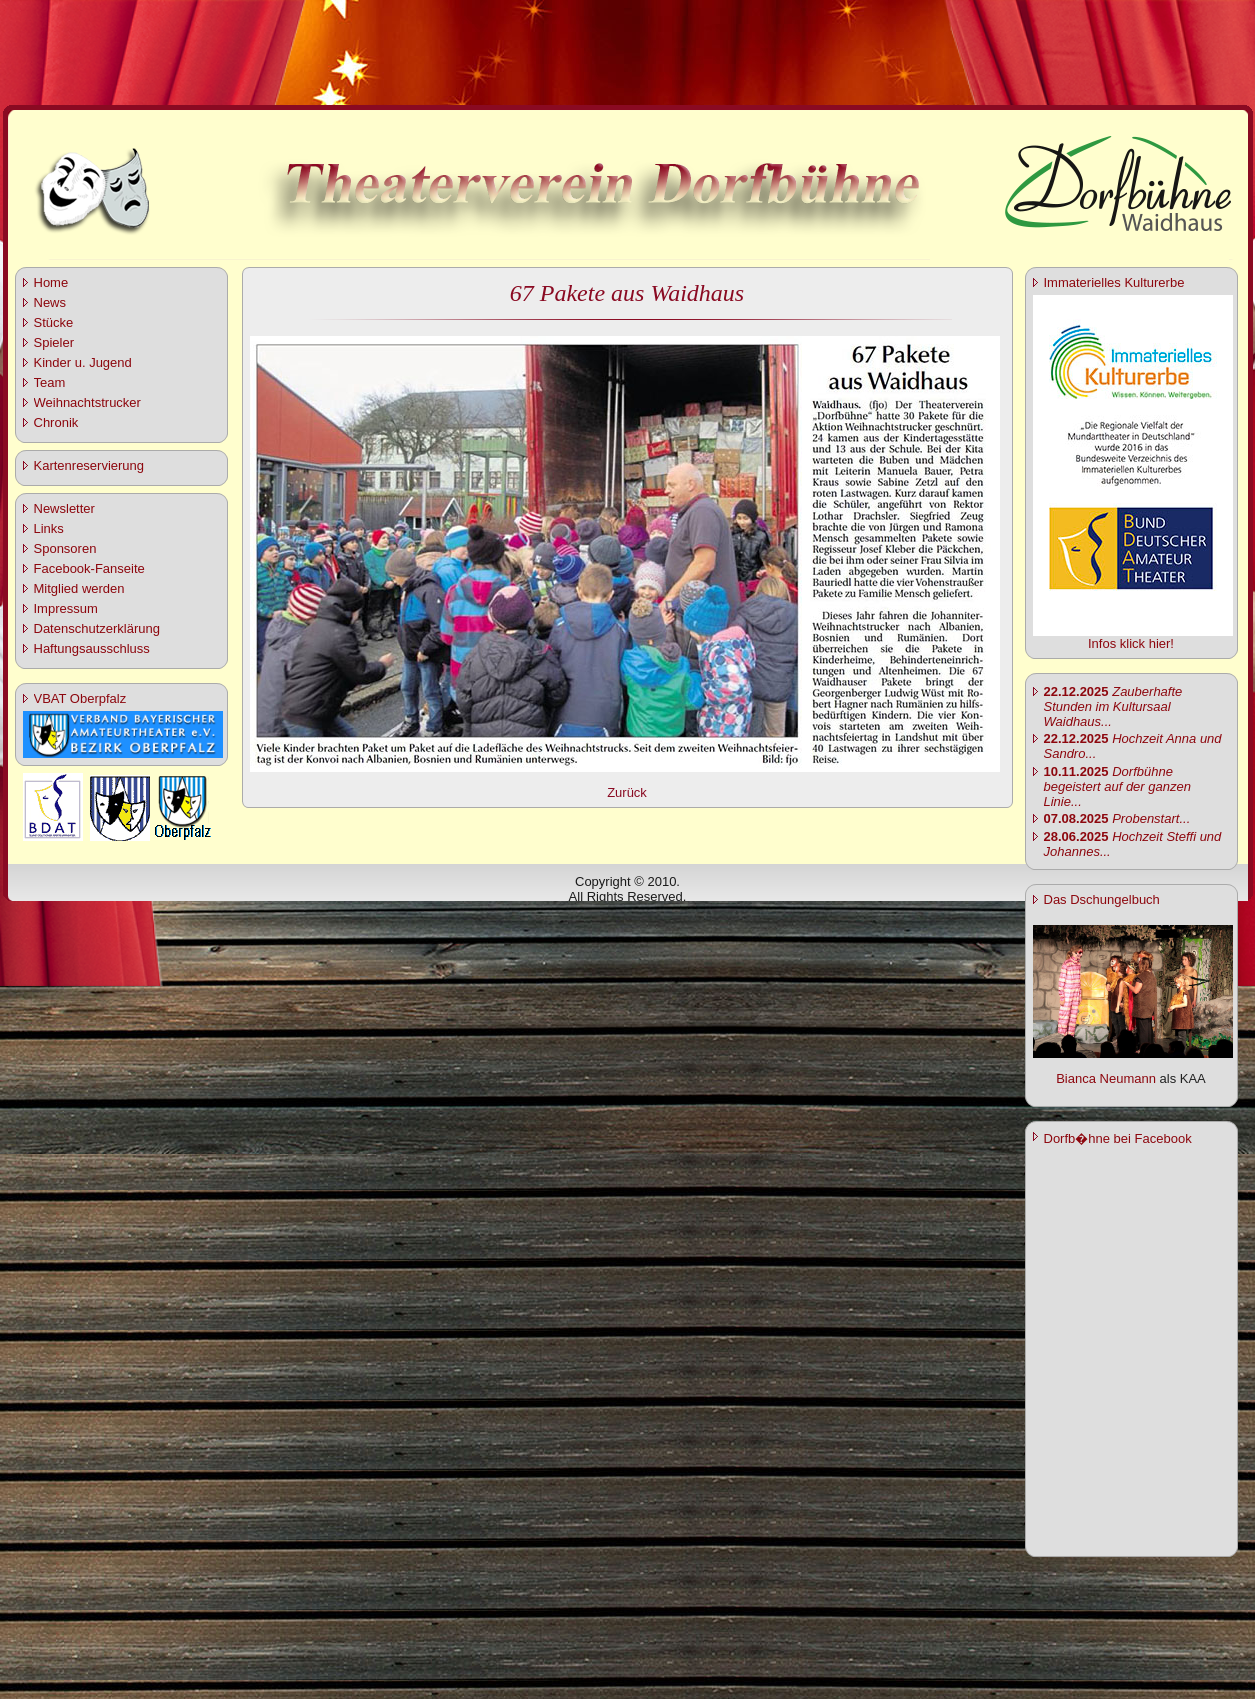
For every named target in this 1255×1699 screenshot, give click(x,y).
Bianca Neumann (1106, 1078)
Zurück (627, 792)
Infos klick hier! (1131, 643)
